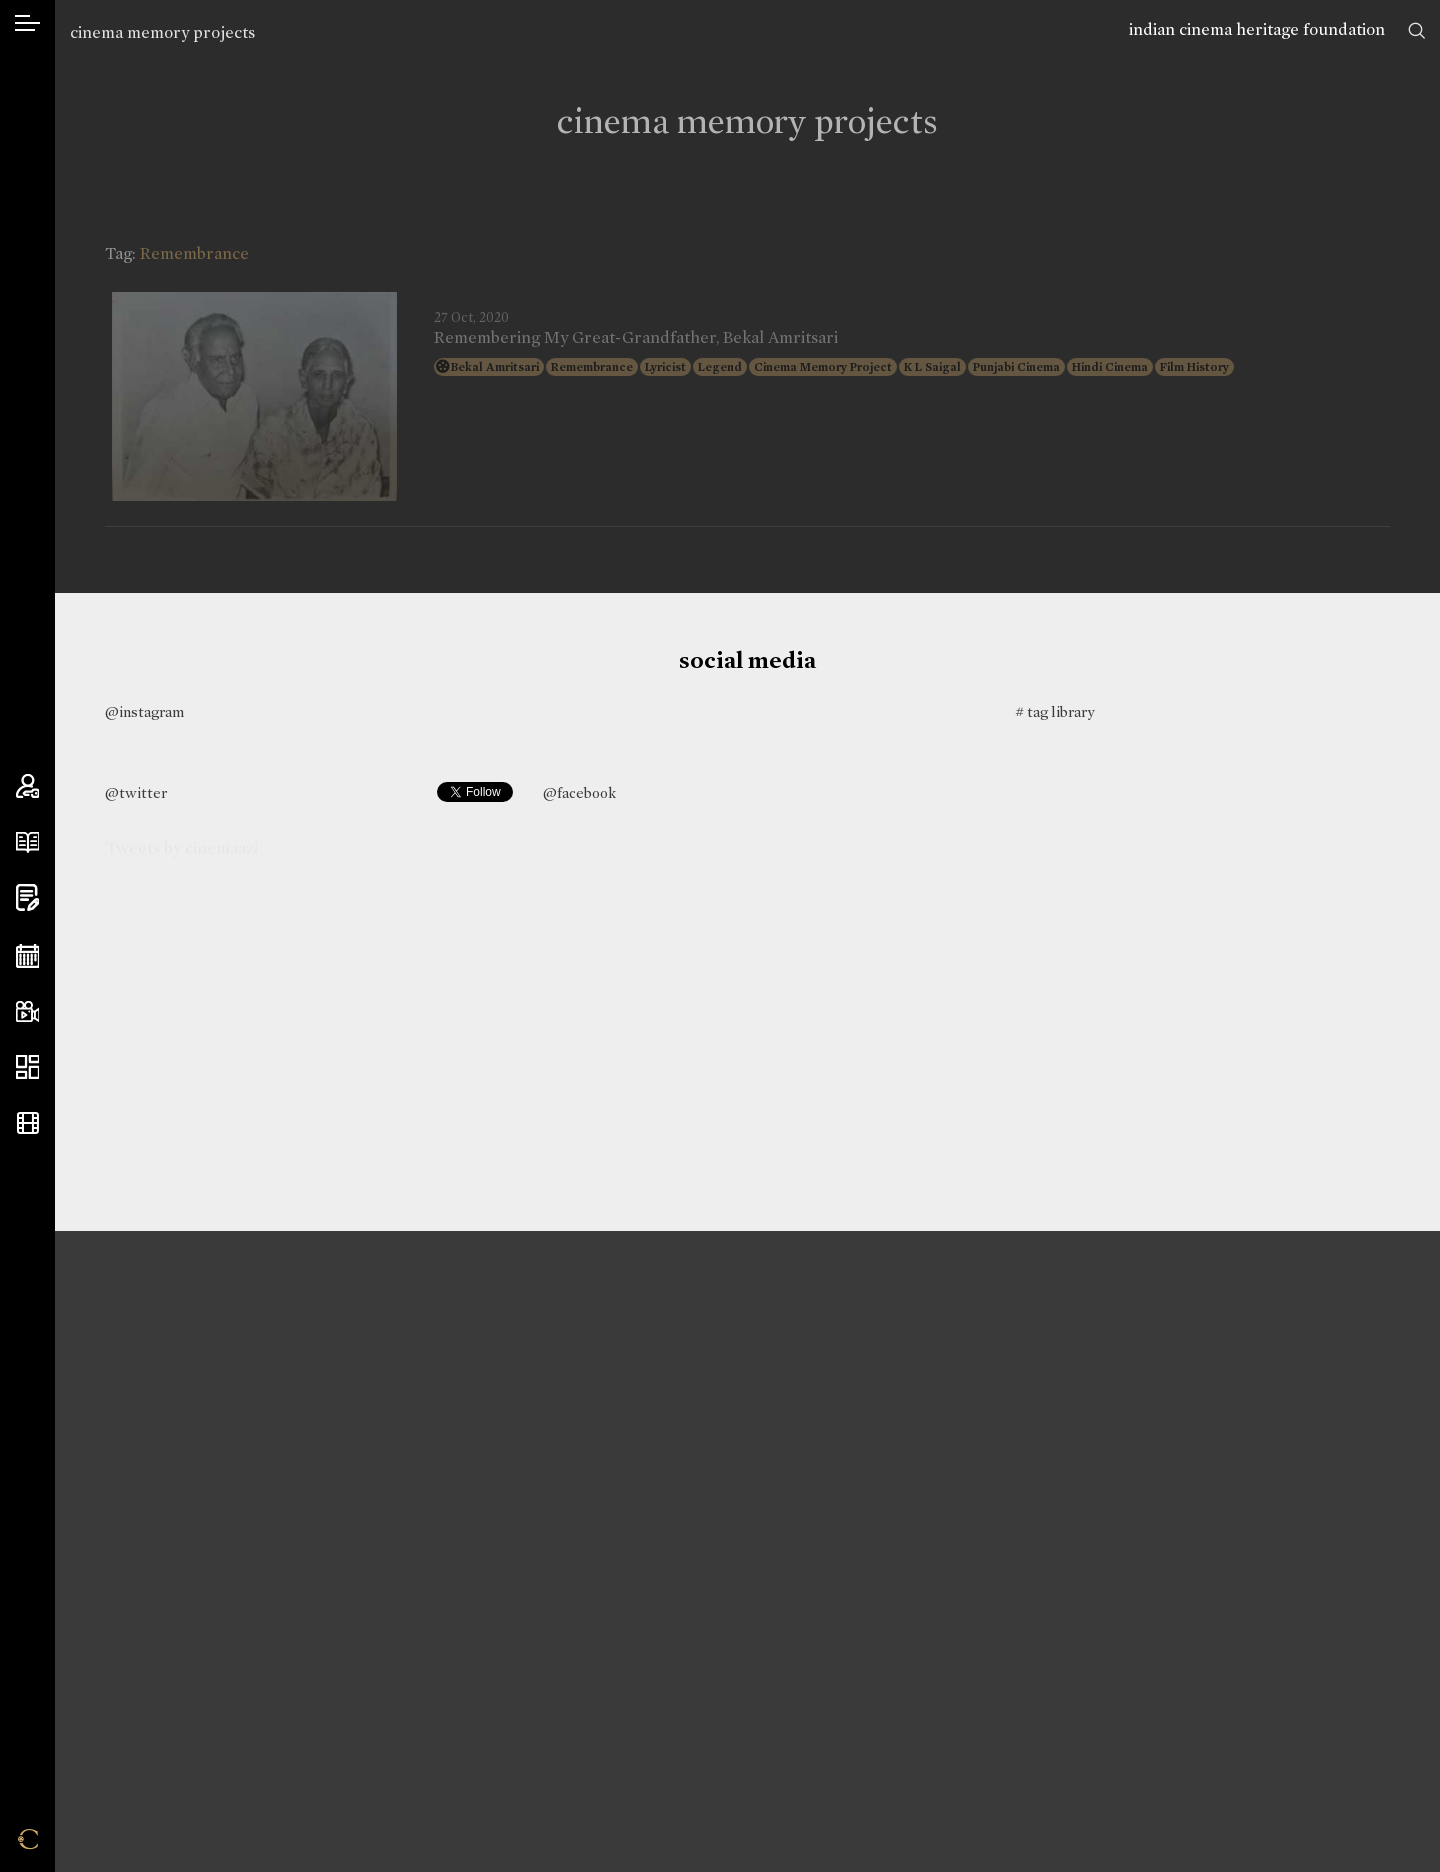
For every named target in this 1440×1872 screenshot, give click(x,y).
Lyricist (665, 367)
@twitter (136, 793)
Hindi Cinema (1110, 367)
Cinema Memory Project (823, 367)
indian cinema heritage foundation (1257, 29)
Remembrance (592, 367)
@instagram (144, 712)
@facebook (579, 793)
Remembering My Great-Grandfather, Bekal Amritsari (636, 337)
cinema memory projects (162, 32)
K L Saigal (932, 367)
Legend (720, 367)
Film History (1194, 367)
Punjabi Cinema (1016, 367)
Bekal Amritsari (495, 367)
